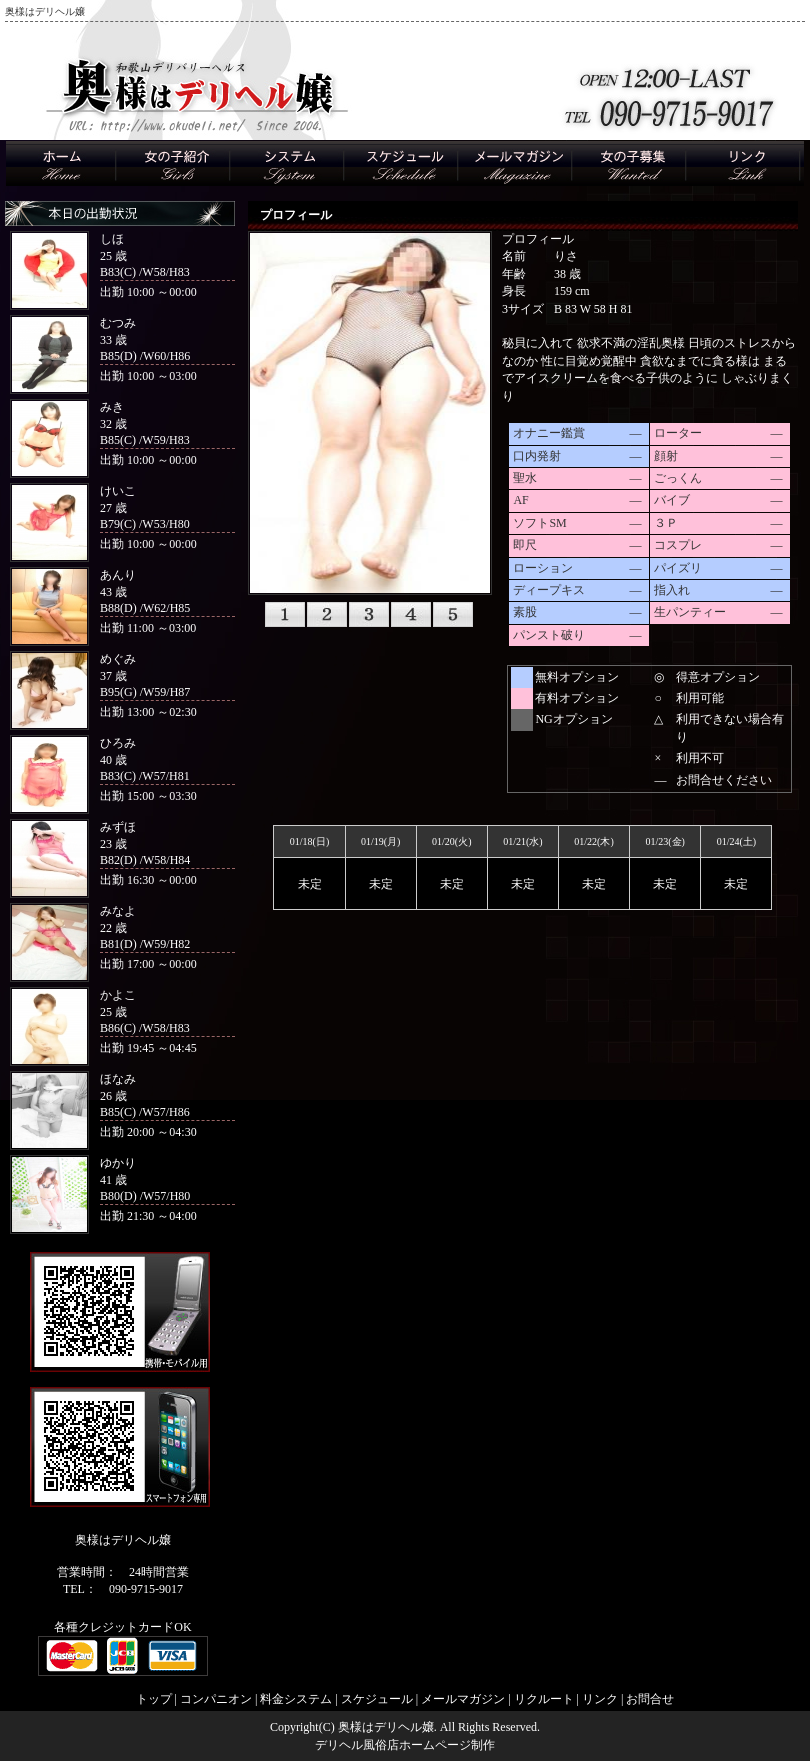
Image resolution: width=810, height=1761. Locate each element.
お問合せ (650, 1699)
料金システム (296, 1699)
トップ (154, 1699)
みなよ (118, 911)
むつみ (118, 323)
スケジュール (377, 1699)
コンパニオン (216, 1699)
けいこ (118, 491)
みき (112, 407)
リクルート (544, 1699)
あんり (118, 575)
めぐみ (118, 659)
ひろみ (118, 743)
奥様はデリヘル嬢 (386, 1727)
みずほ (118, 827)
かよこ (118, 995)
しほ (112, 239)
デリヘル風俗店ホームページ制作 (405, 1745)
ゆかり (118, 1163)
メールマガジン (463, 1699)
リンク (600, 1699)
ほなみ (118, 1079)
